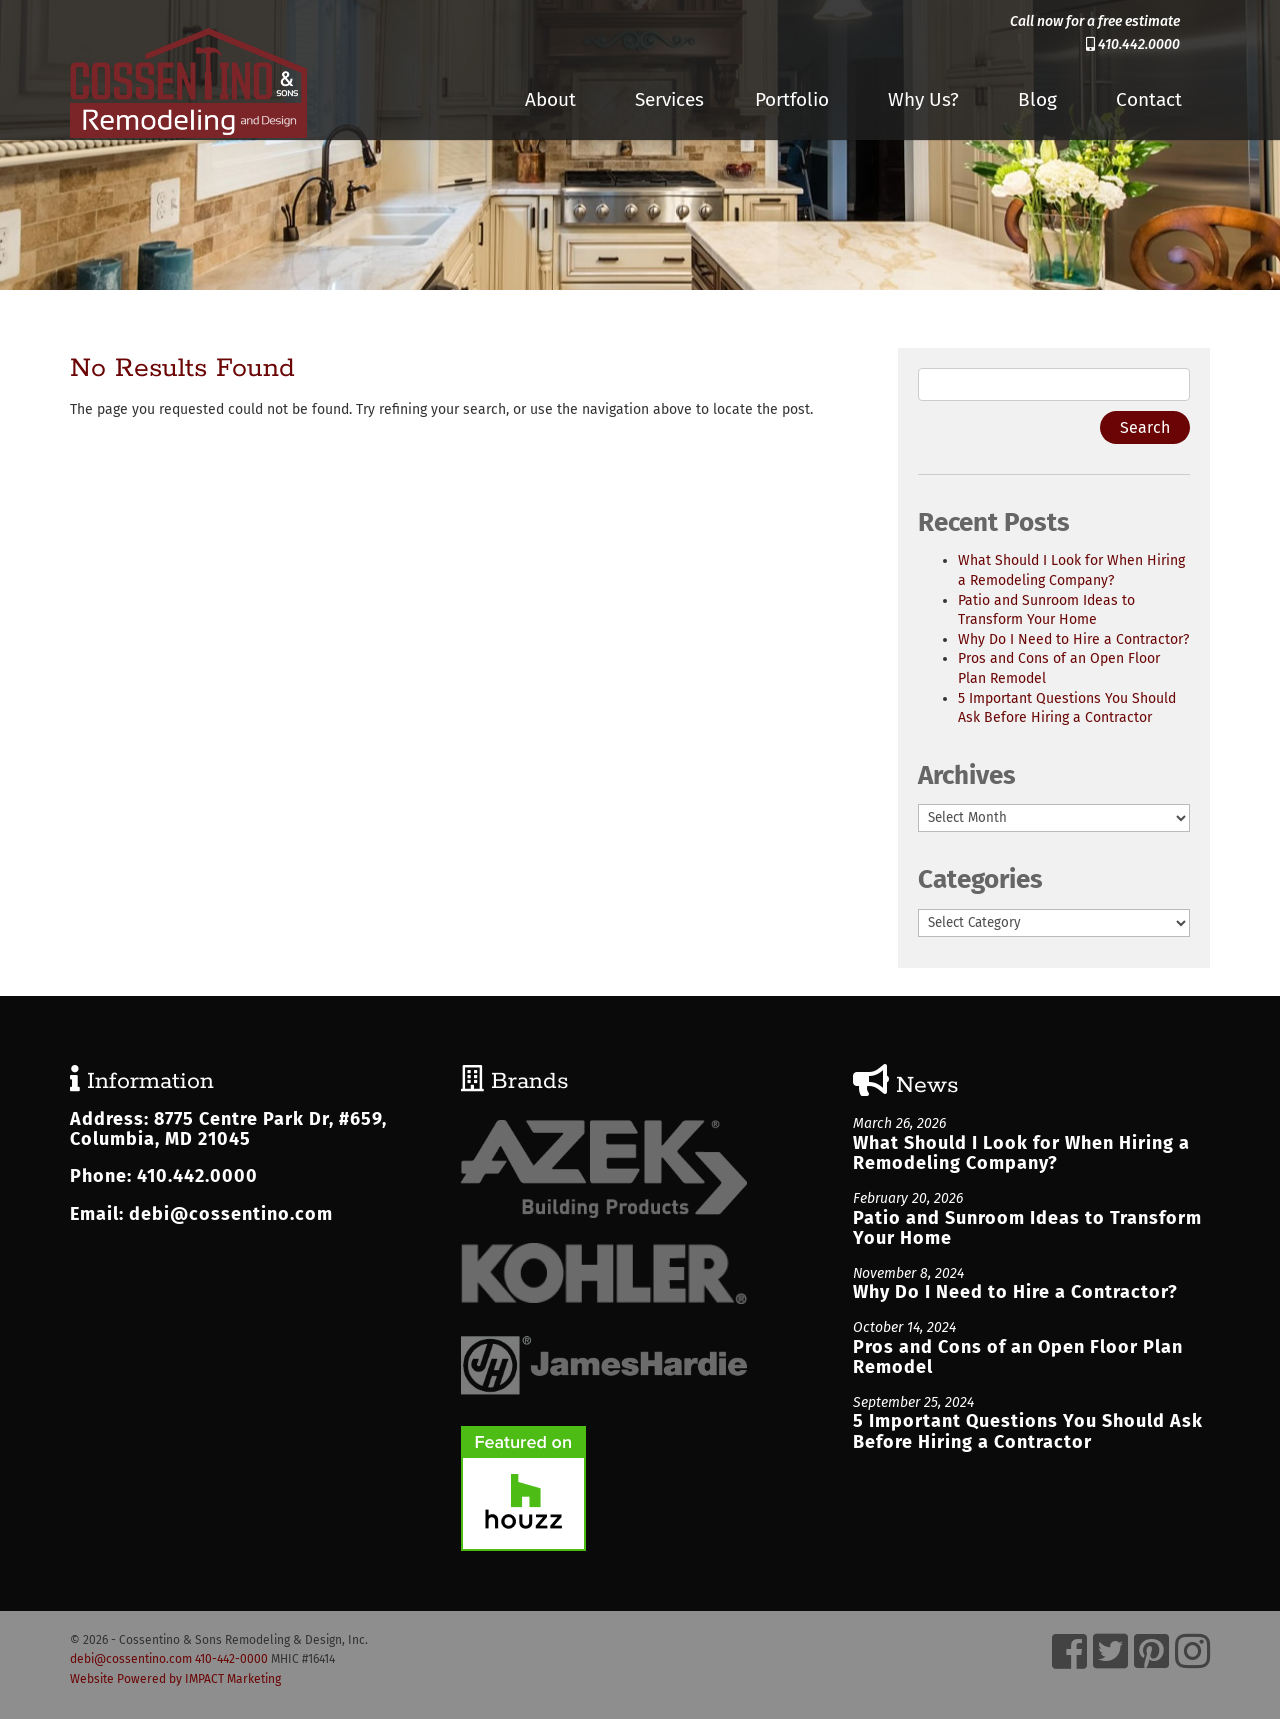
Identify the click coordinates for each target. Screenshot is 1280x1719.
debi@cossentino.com (231, 1214)
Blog (1037, 99)
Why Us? (923, 99)
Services (669, 99)
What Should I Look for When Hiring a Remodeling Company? (1021, 1153)
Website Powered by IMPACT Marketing (175, 1679)
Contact (1149, 99)
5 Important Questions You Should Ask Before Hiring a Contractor (1028, 1431)
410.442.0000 (1133, 44)
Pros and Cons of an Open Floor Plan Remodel (1018, 1357)
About (550, 99)
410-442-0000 (231, 1659)
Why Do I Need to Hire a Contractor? (1073, 639)
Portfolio (792, 99)
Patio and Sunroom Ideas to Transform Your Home (1027, 1228)
